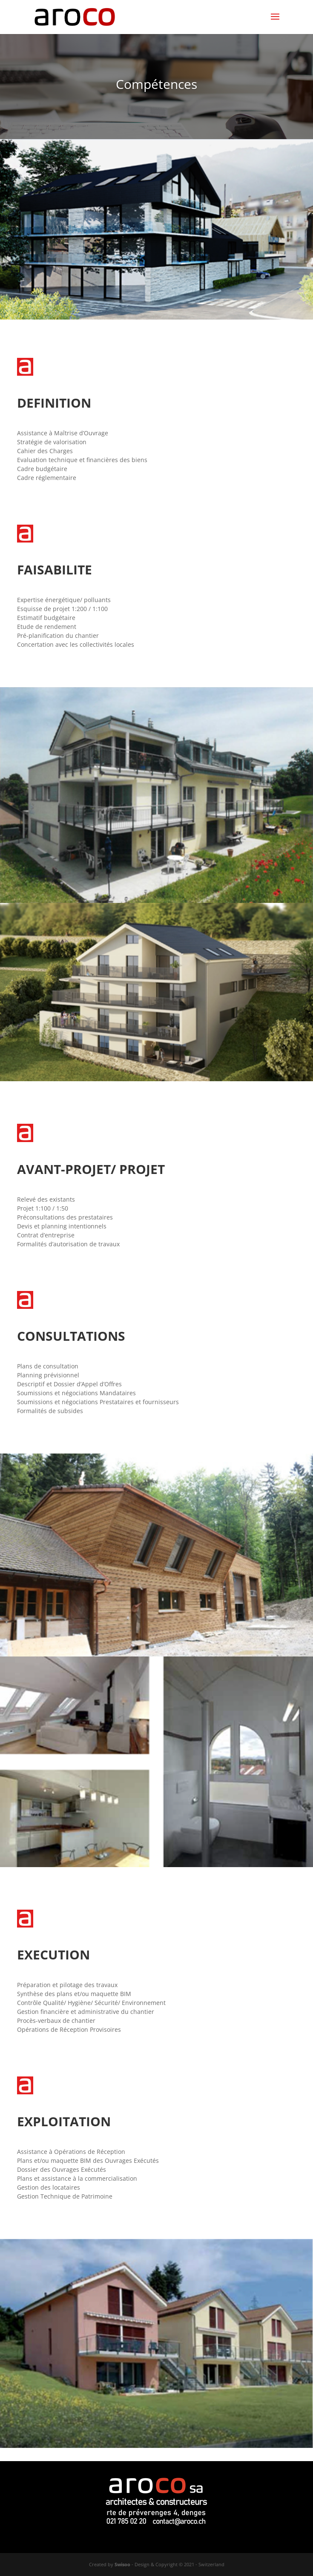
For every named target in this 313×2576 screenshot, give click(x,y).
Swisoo (122, 2564)
